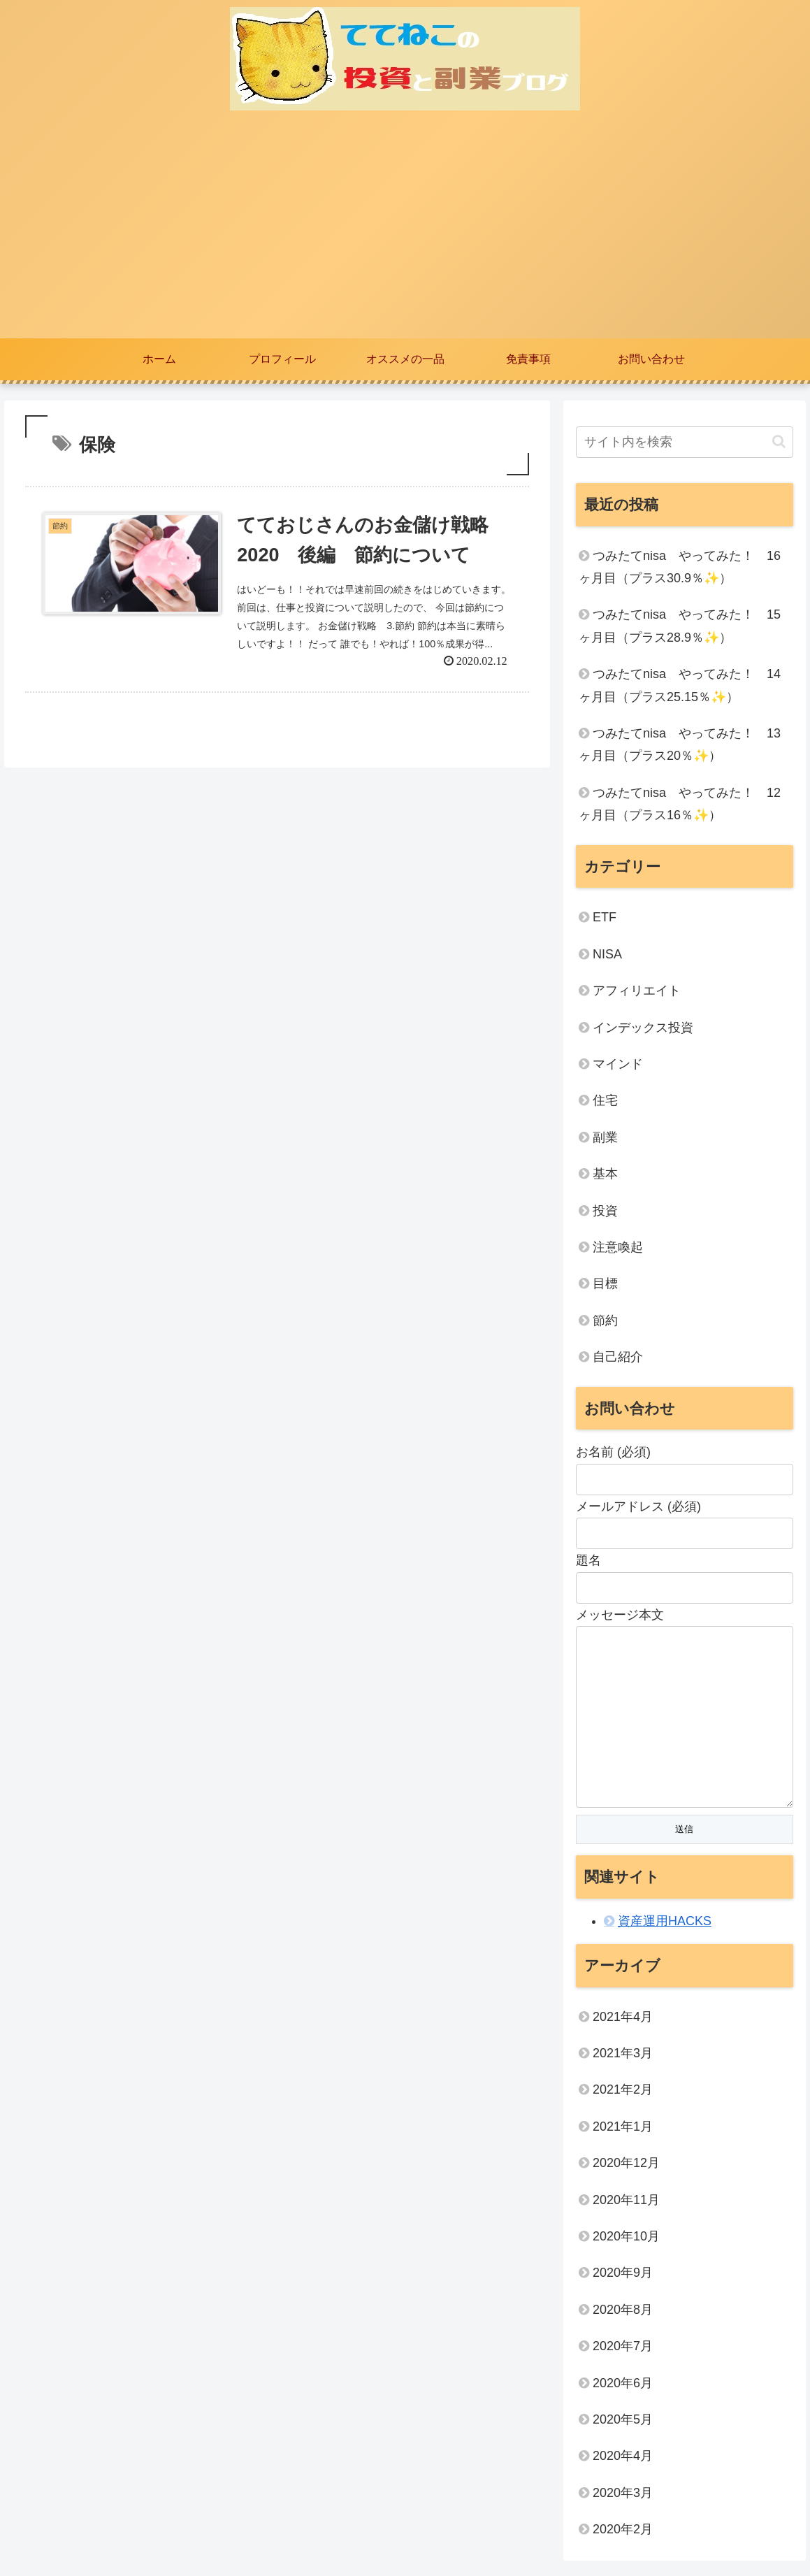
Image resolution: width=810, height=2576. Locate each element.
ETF (604, 917)
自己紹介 (618, 1357)
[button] (779, 441)
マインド (618, 1064)
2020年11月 (626, 2203)
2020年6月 (623, 2386)
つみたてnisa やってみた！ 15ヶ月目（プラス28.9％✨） (680, 625)
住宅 (605, 1100)
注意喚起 (618, 1247)
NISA (607, 954)
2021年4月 (623, 2020)
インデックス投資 (643, 1028)
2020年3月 (623, 2496)
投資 (605, 1211)
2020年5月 (623, 2422)
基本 (605, 1174)
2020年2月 (623, 2532)
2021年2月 (623, 2092)
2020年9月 (623, 2275)
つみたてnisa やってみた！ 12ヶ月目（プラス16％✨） (680, 804)
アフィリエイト (637, 991)
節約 (605, 1320)
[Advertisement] (405, 233)
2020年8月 (623, 2312)
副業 (605, 1137)
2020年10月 (626, 2239)
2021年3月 (623, 2056)
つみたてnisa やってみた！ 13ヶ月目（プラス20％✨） (680, 744)
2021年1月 (623, 2129)
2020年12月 (626, 2166)
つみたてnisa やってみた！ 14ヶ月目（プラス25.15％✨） (680, 685)
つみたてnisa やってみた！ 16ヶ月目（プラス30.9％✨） (680, 567)
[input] (684, 442)
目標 (605, 1283)
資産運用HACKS (664, 1924)
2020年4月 (623, 2459)
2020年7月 (623, 2349)
